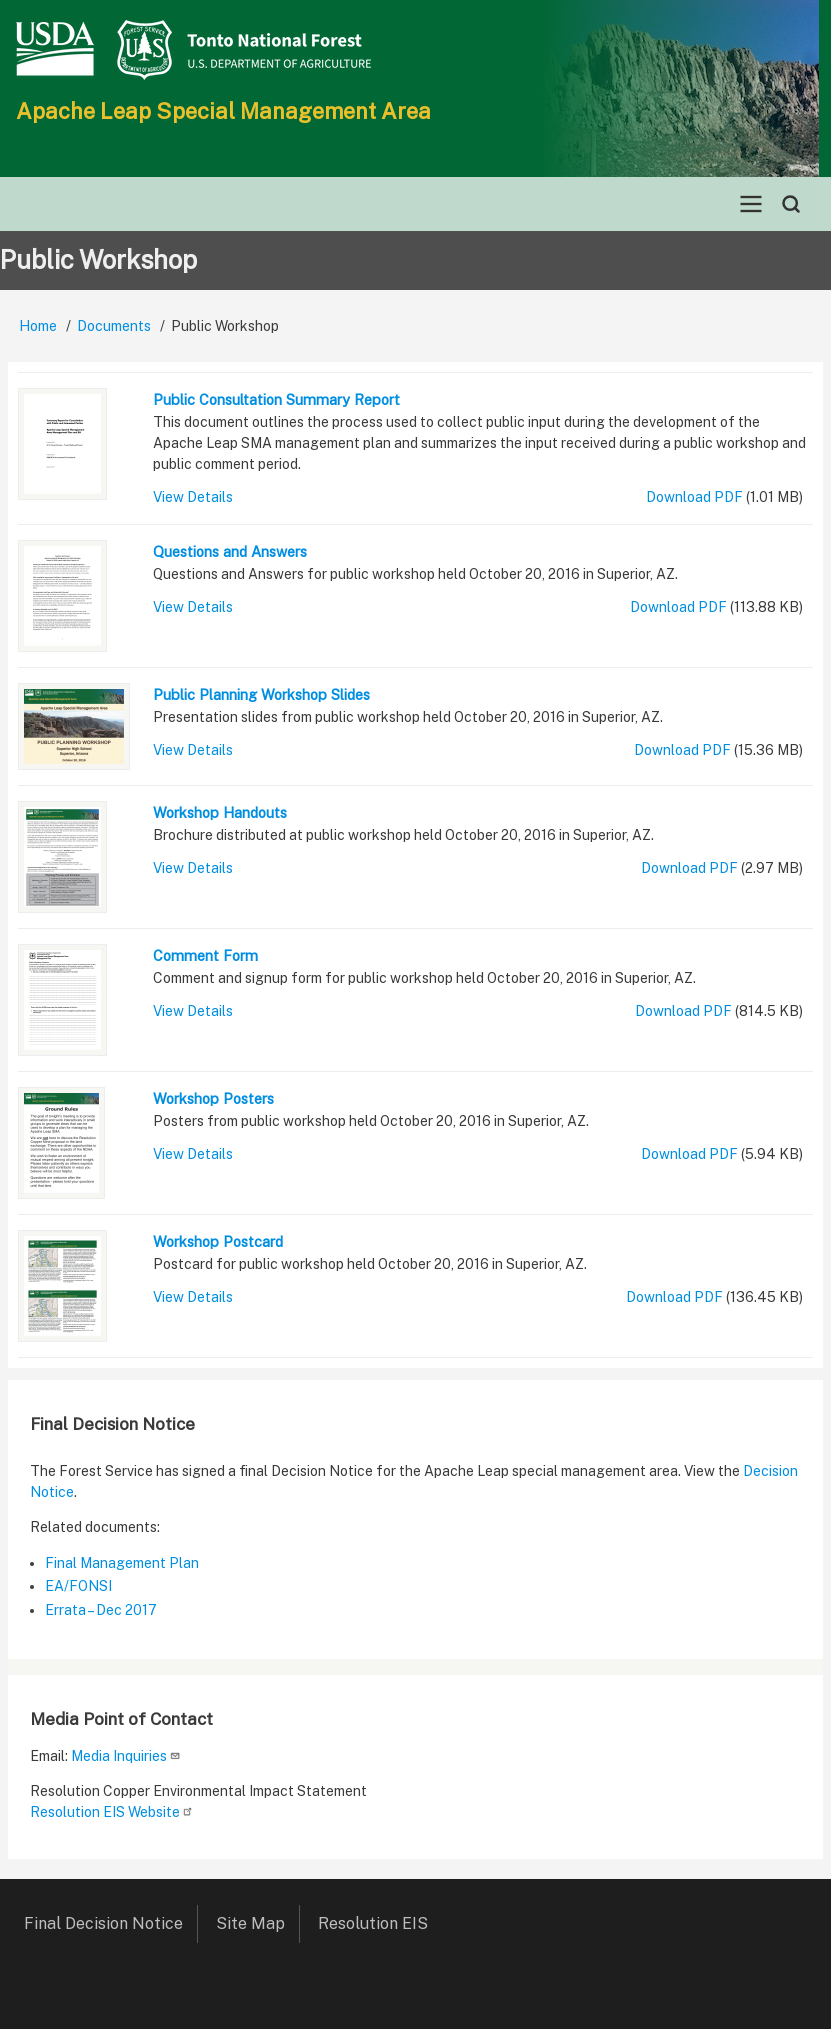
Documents (114, 326)
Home (38, 326)
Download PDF (694, 497)
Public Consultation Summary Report (276, 399)
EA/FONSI (78, 1586)
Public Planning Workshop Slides (261, 694)
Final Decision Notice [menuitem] (103, 1923)
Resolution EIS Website (112, 1812)
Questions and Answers (230, 551)
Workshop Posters (213, 1098)
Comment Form (205, 955)
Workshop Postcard (218, 1241)
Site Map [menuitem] (250, 1923)
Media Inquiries (126, 1756)
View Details (193, 497)
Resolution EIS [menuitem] (380, 1923)
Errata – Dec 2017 (101, 1610)
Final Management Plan (122, 1563)
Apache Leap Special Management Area (223, 111)
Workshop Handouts (220, 812)
